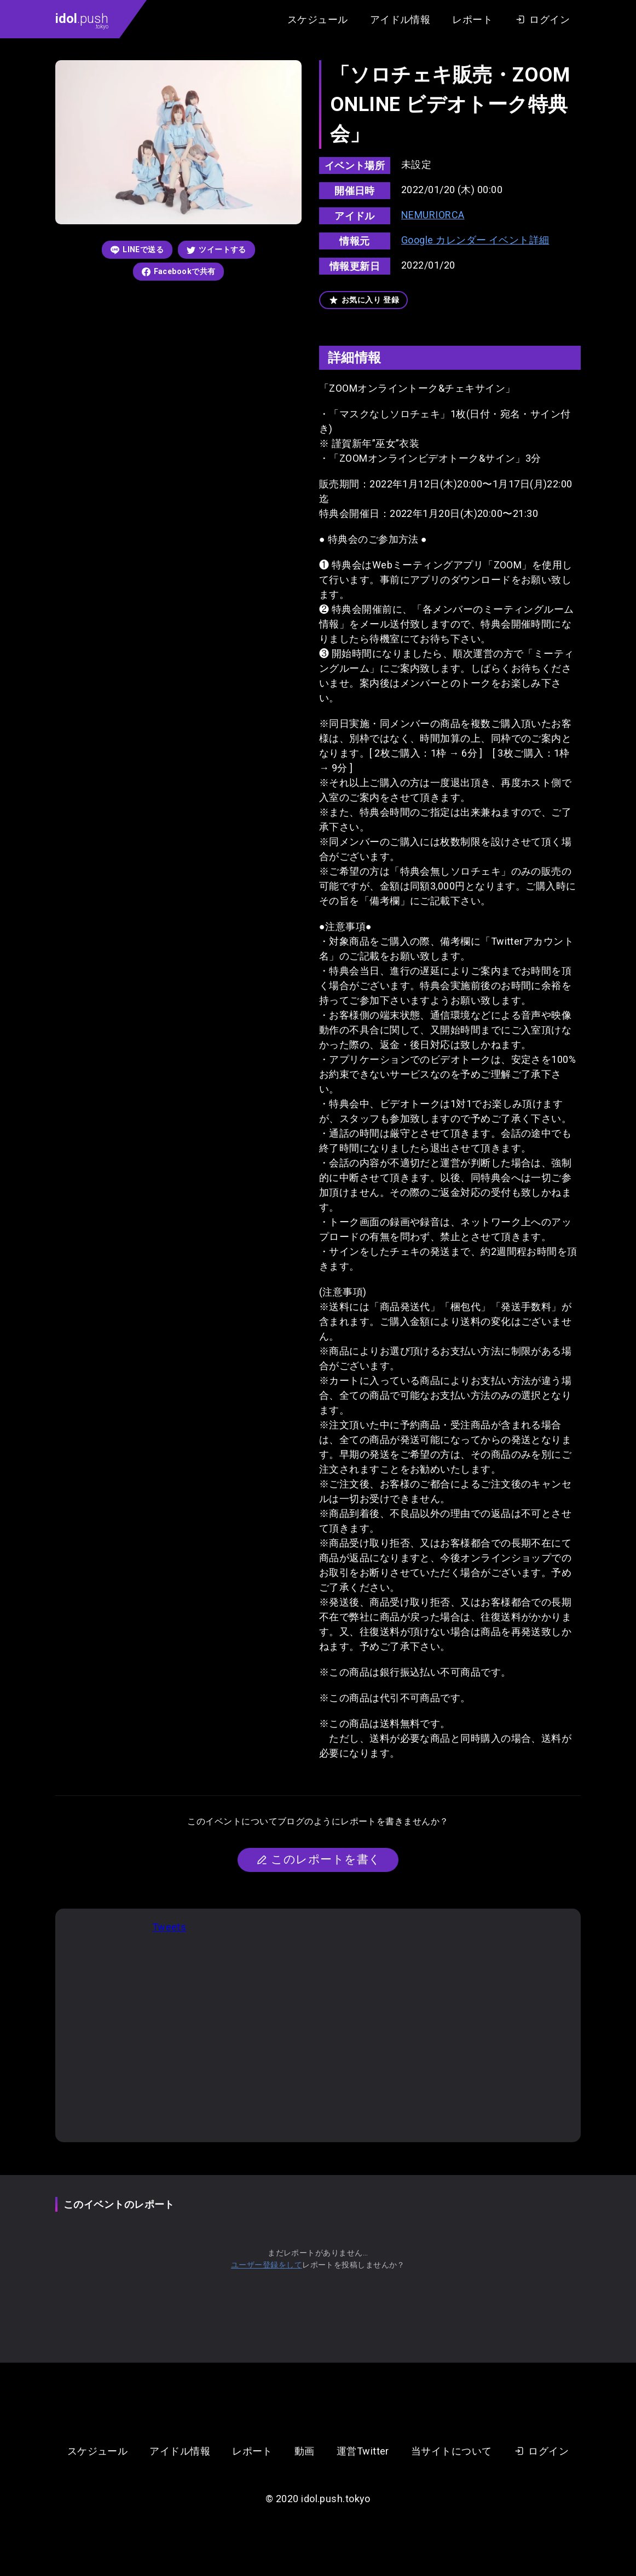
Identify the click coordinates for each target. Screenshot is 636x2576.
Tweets (169, 1927)
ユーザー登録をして (266, 2264)
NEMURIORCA (433, 214)
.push (81, 20)
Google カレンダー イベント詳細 (475, 240)
